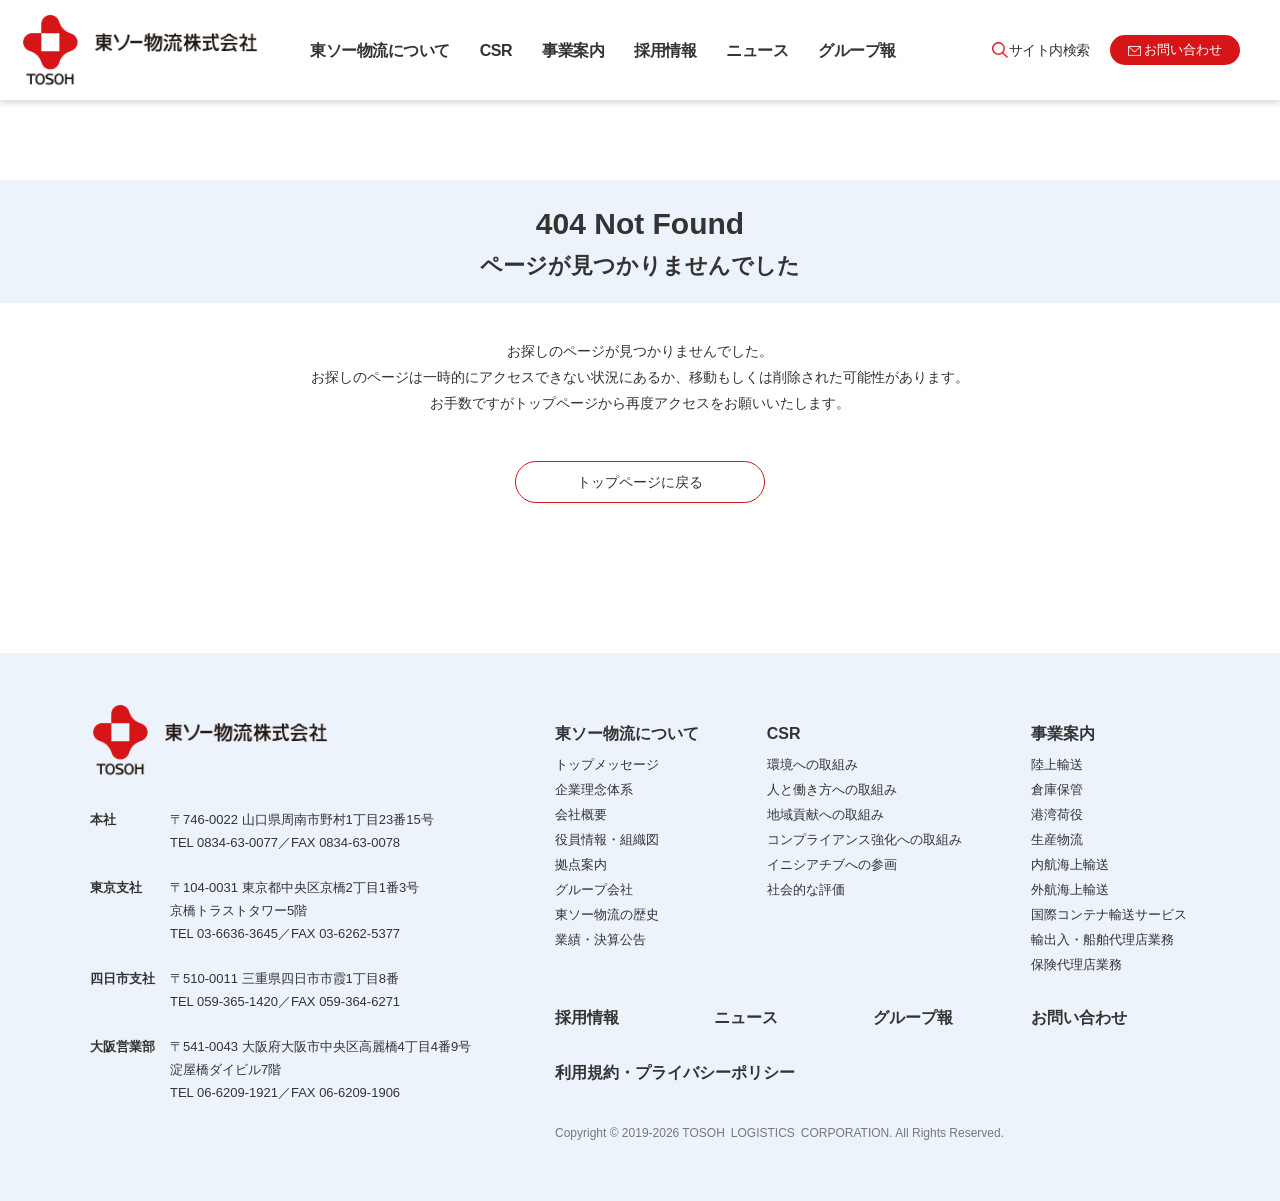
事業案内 (573, 50)
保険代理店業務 (1076, 964)
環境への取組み (812, 764)
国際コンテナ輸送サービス (1109, 914)
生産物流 (1057, 839)
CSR (496, 50)
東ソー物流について (380, 50)
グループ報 (857, 50)
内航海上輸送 (1070, 864)
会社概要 (581, 814)
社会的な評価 (806, 889)
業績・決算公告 (600, 939)
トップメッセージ (607, 764)
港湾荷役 (1057, 814)
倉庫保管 (1057, 789)
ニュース (757, 50)
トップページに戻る (640, 482)
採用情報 (665, 50)
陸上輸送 (1057, 764)
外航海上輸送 (1070, 889)
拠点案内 (581, 864)
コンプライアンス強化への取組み (864, 839)
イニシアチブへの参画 (832, 864)
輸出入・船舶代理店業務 (1102, 939)
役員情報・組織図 (607, 839)
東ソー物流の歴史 (607, 914)
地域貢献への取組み (825, 814)
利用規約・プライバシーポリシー (675, 1072)
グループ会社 (594, 889)
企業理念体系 (594, 789)
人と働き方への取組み (832, 789)
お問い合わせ (1079, 1017)
